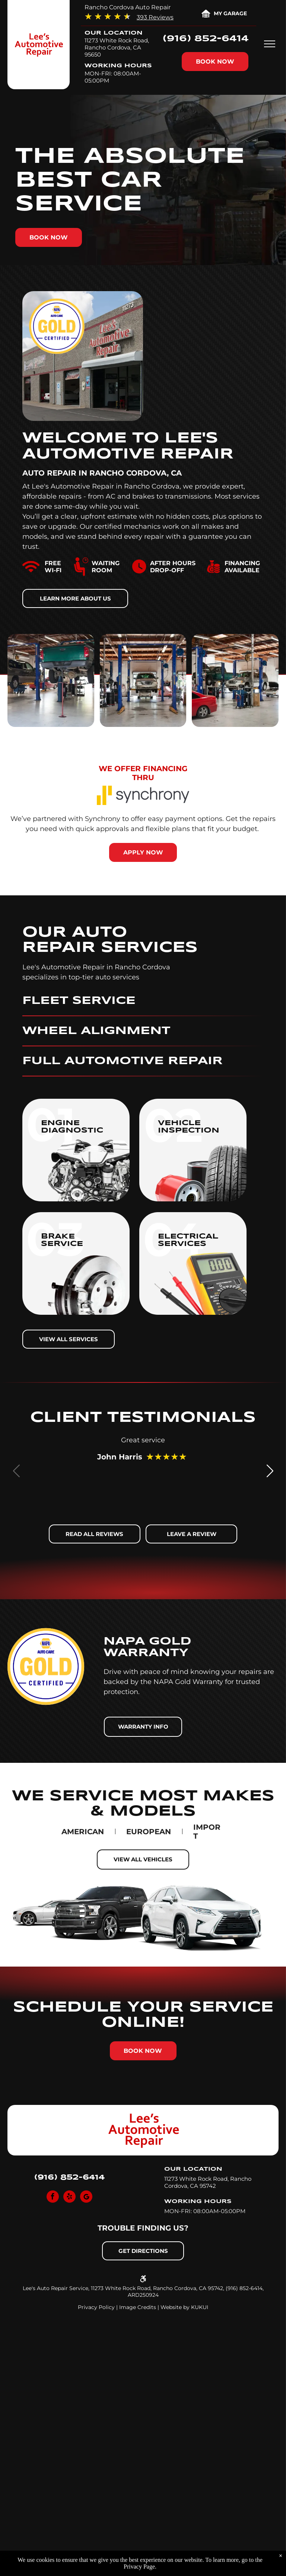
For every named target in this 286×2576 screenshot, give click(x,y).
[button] (270, 1470)
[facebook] (53, 2197)
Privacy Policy (96, 2307)
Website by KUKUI (184, 2307)
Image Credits (137, 2307)
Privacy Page (139, 2566)
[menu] (269, 44)
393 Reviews (155, 17)
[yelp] (69, 2197)
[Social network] (86, 2197)
